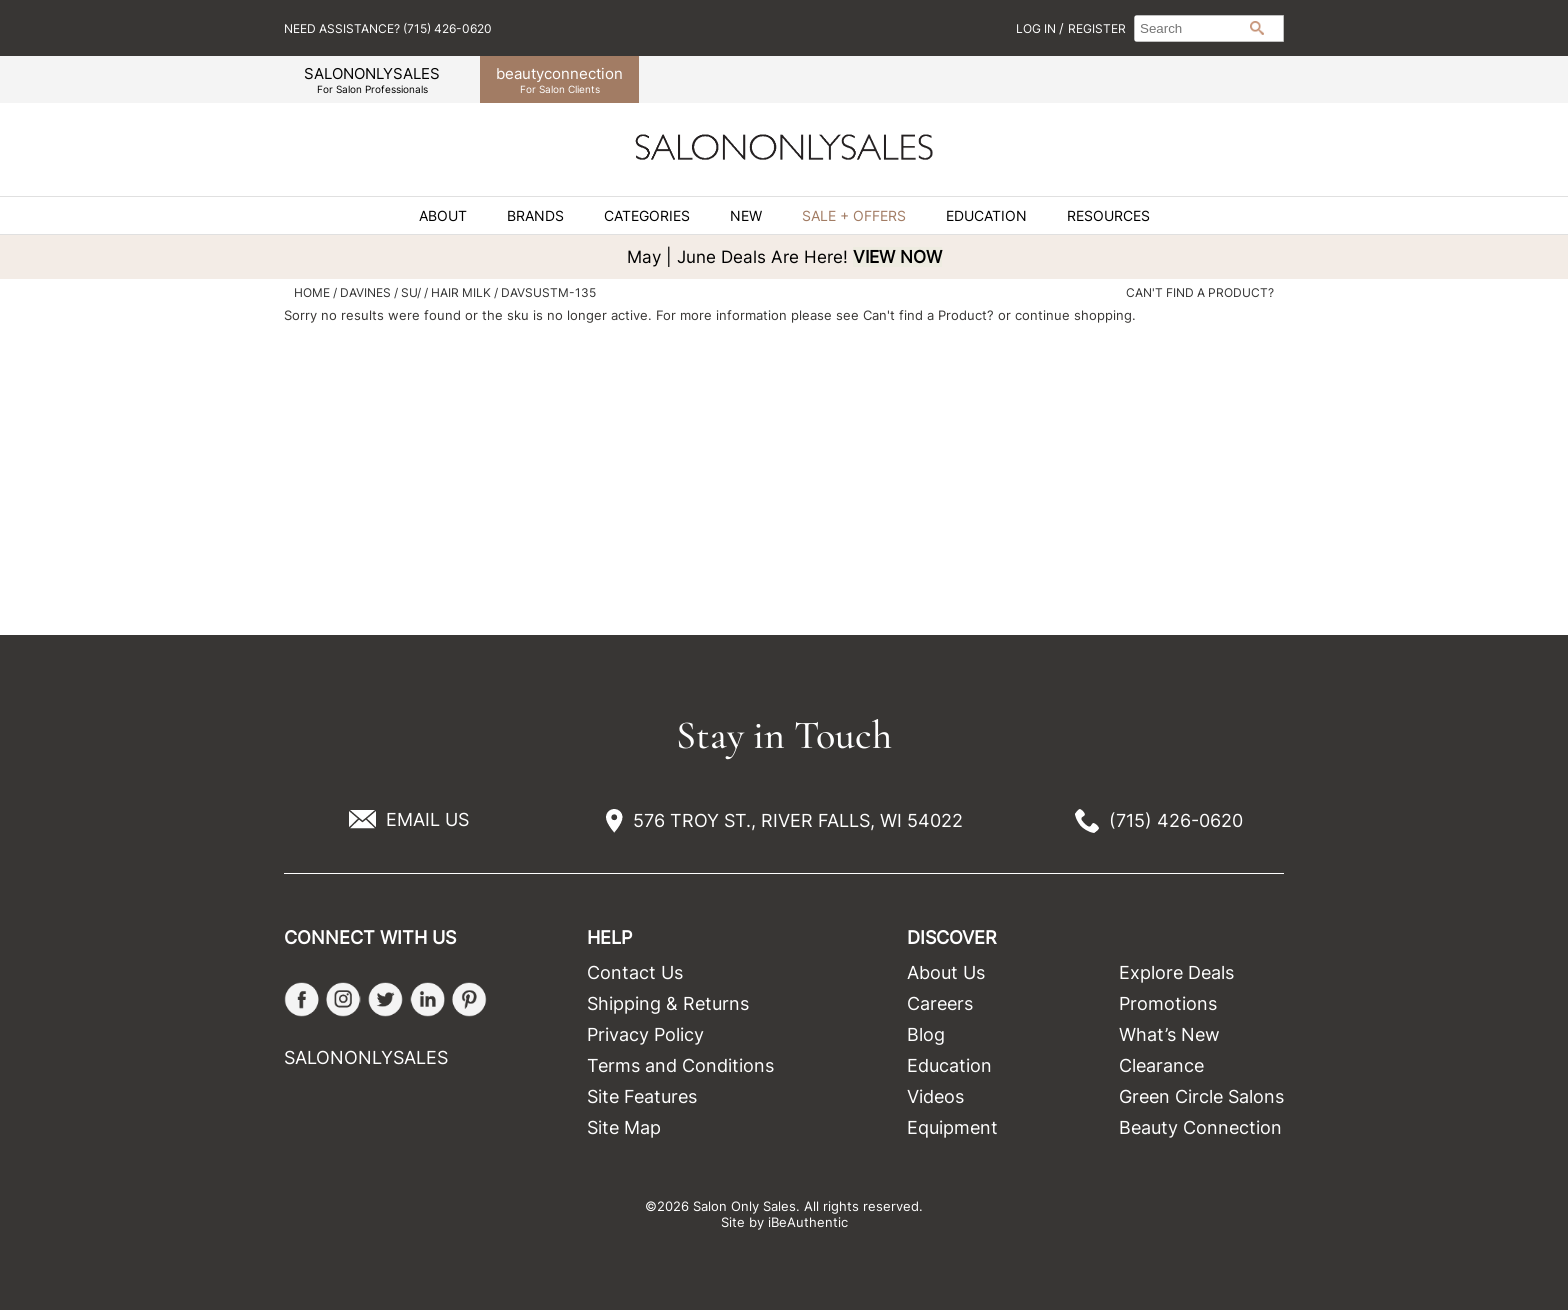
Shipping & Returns (668, 1003)
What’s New (1169, 1034)
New (746, 216)
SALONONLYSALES (372, 79)
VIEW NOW (897, 257)
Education (986, 216)
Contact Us (635, 972)
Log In (1037, 28)
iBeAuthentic (808, 1222)
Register (1097, 28)
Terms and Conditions (680, 1065)
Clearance (1161, 1065)
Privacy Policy (645, 1034)
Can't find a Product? (1200, 293)
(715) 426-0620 (1176, 820)
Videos (935, 1096)
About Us (946, 972)
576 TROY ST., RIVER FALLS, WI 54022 (798, 820)
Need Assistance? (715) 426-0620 (388, 28)
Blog (926, 1034)
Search (1257, 28)
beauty (559, 79)
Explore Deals (1176, 972)
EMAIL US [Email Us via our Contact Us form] (427, 819)
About (443, 216)
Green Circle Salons (1201, 1096)
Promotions (1168, 1003)
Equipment (952, 1127)
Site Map (624, 1127)
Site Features (642, 1096)
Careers (940, 1003)
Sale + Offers (854, 216)
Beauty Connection (1200, 1127)
